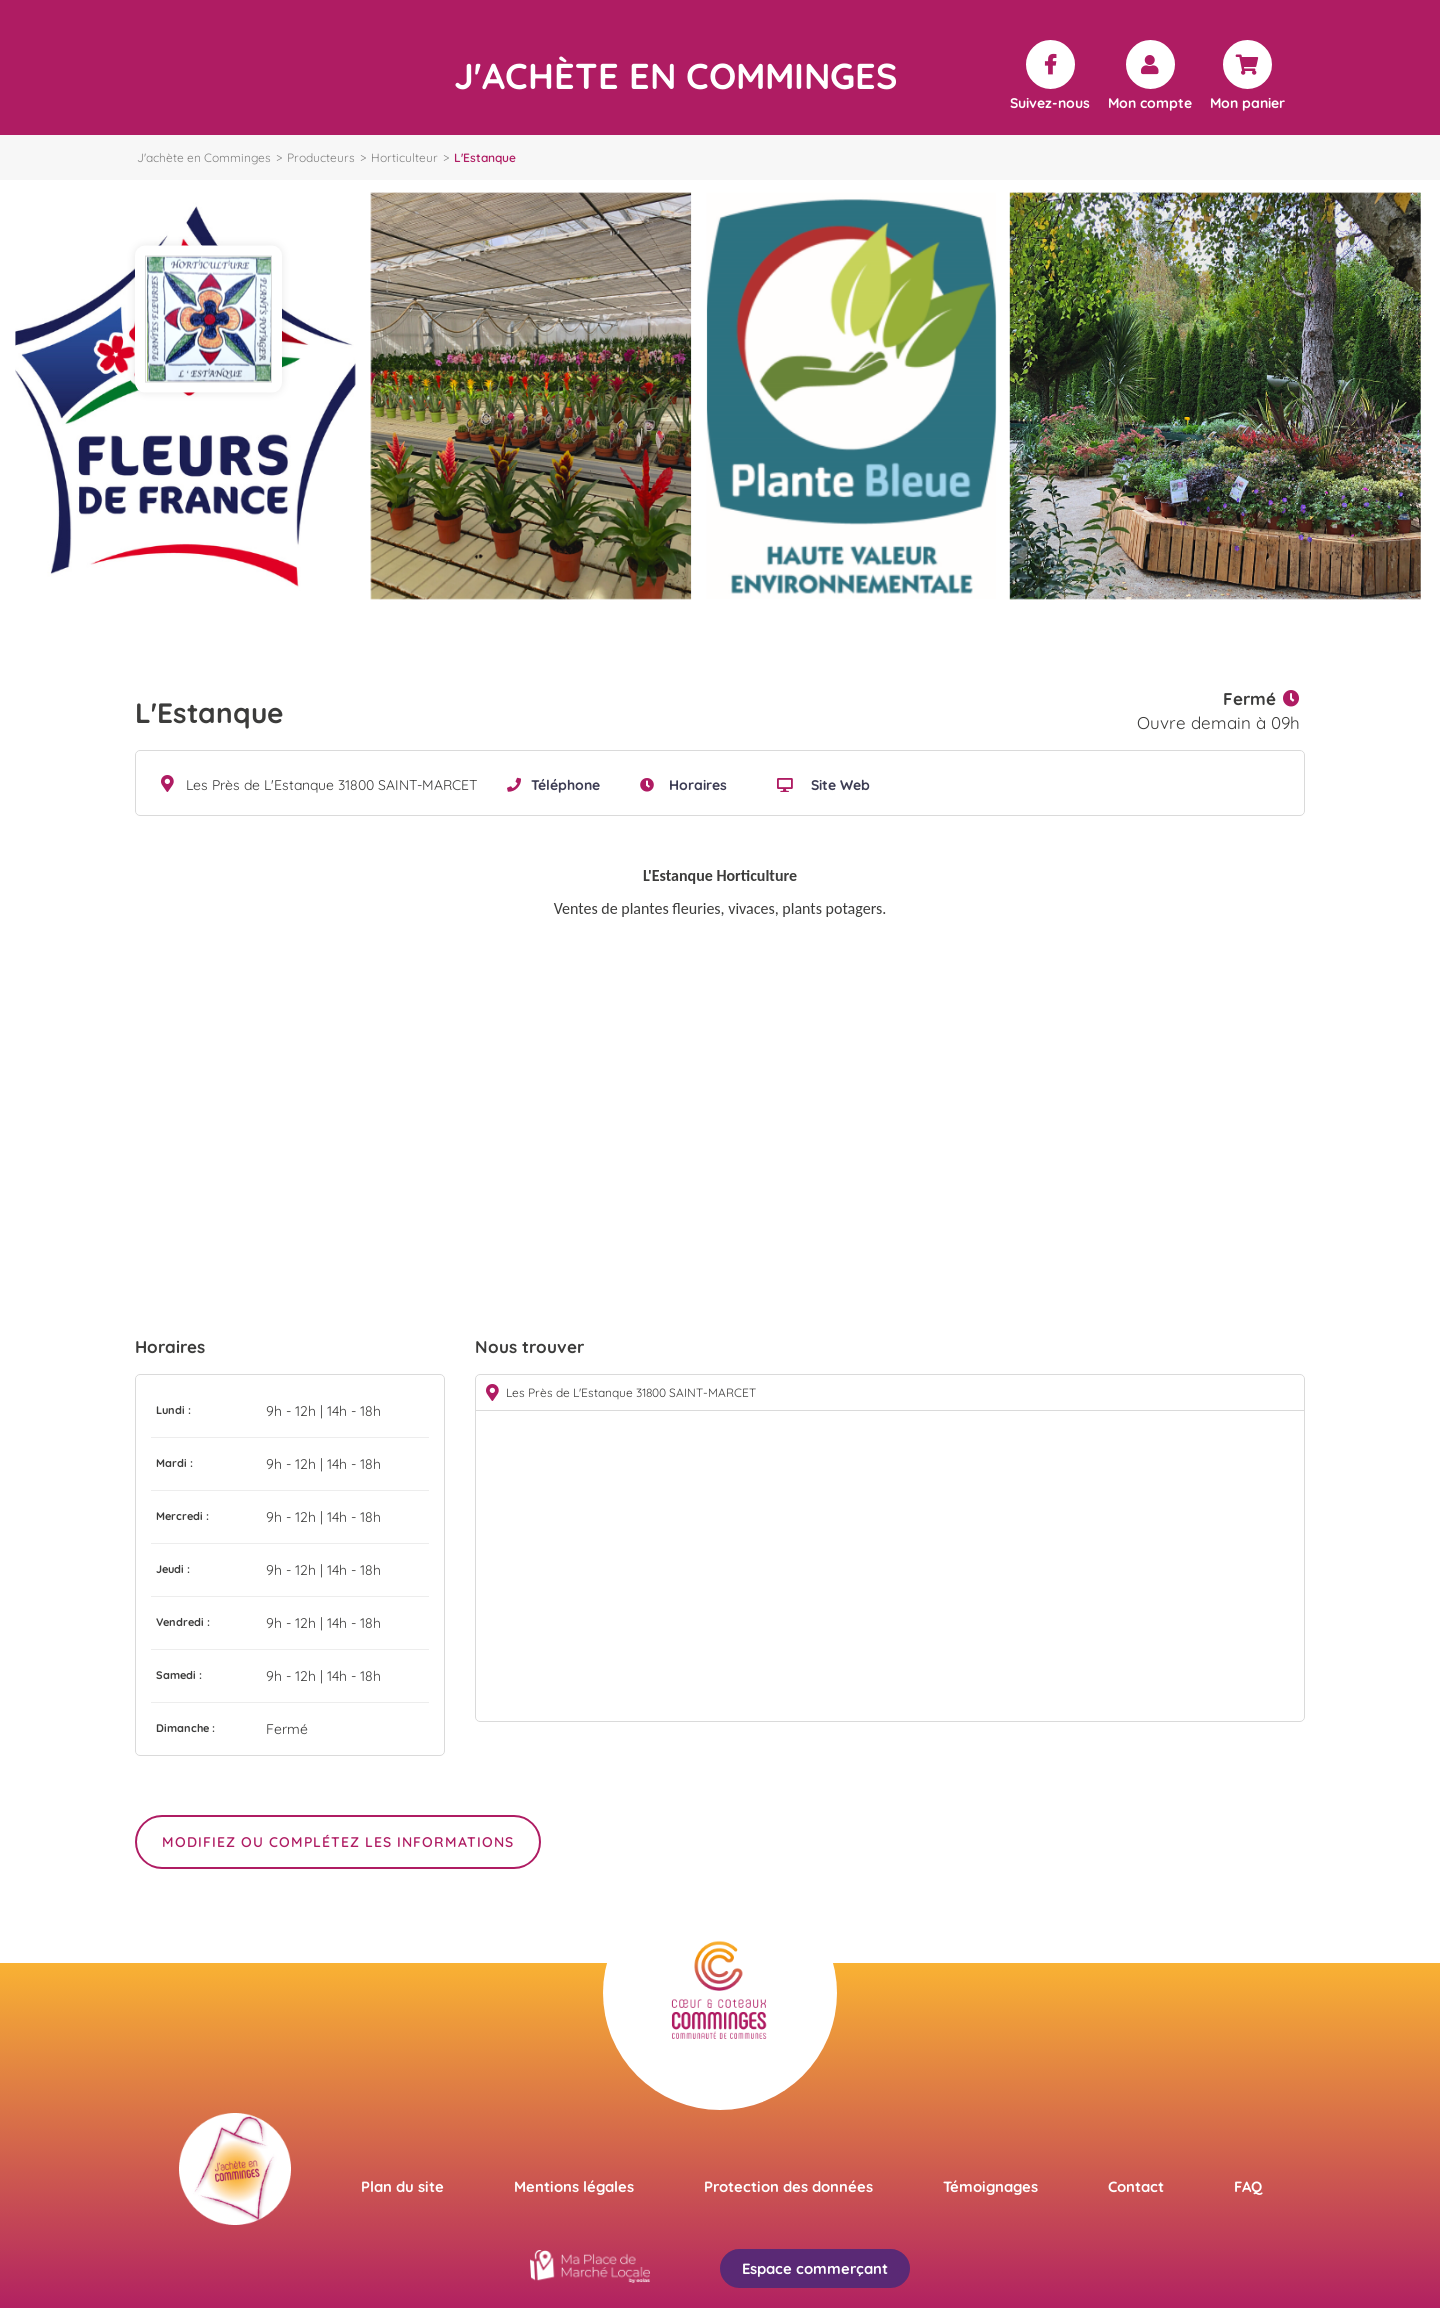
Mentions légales (574, 2186)
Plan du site (402, 2186)
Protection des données (788, 2186)
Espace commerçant (815, 2268)
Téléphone (565, 785)
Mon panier (1247, 102)
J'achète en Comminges (204, 157)
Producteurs (321, 157)
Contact (1136, 2186)
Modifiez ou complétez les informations (338, 1842)
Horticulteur (404, 157)
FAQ (1248, 2186)
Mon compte (1150, 102)
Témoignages (990, 2186)
